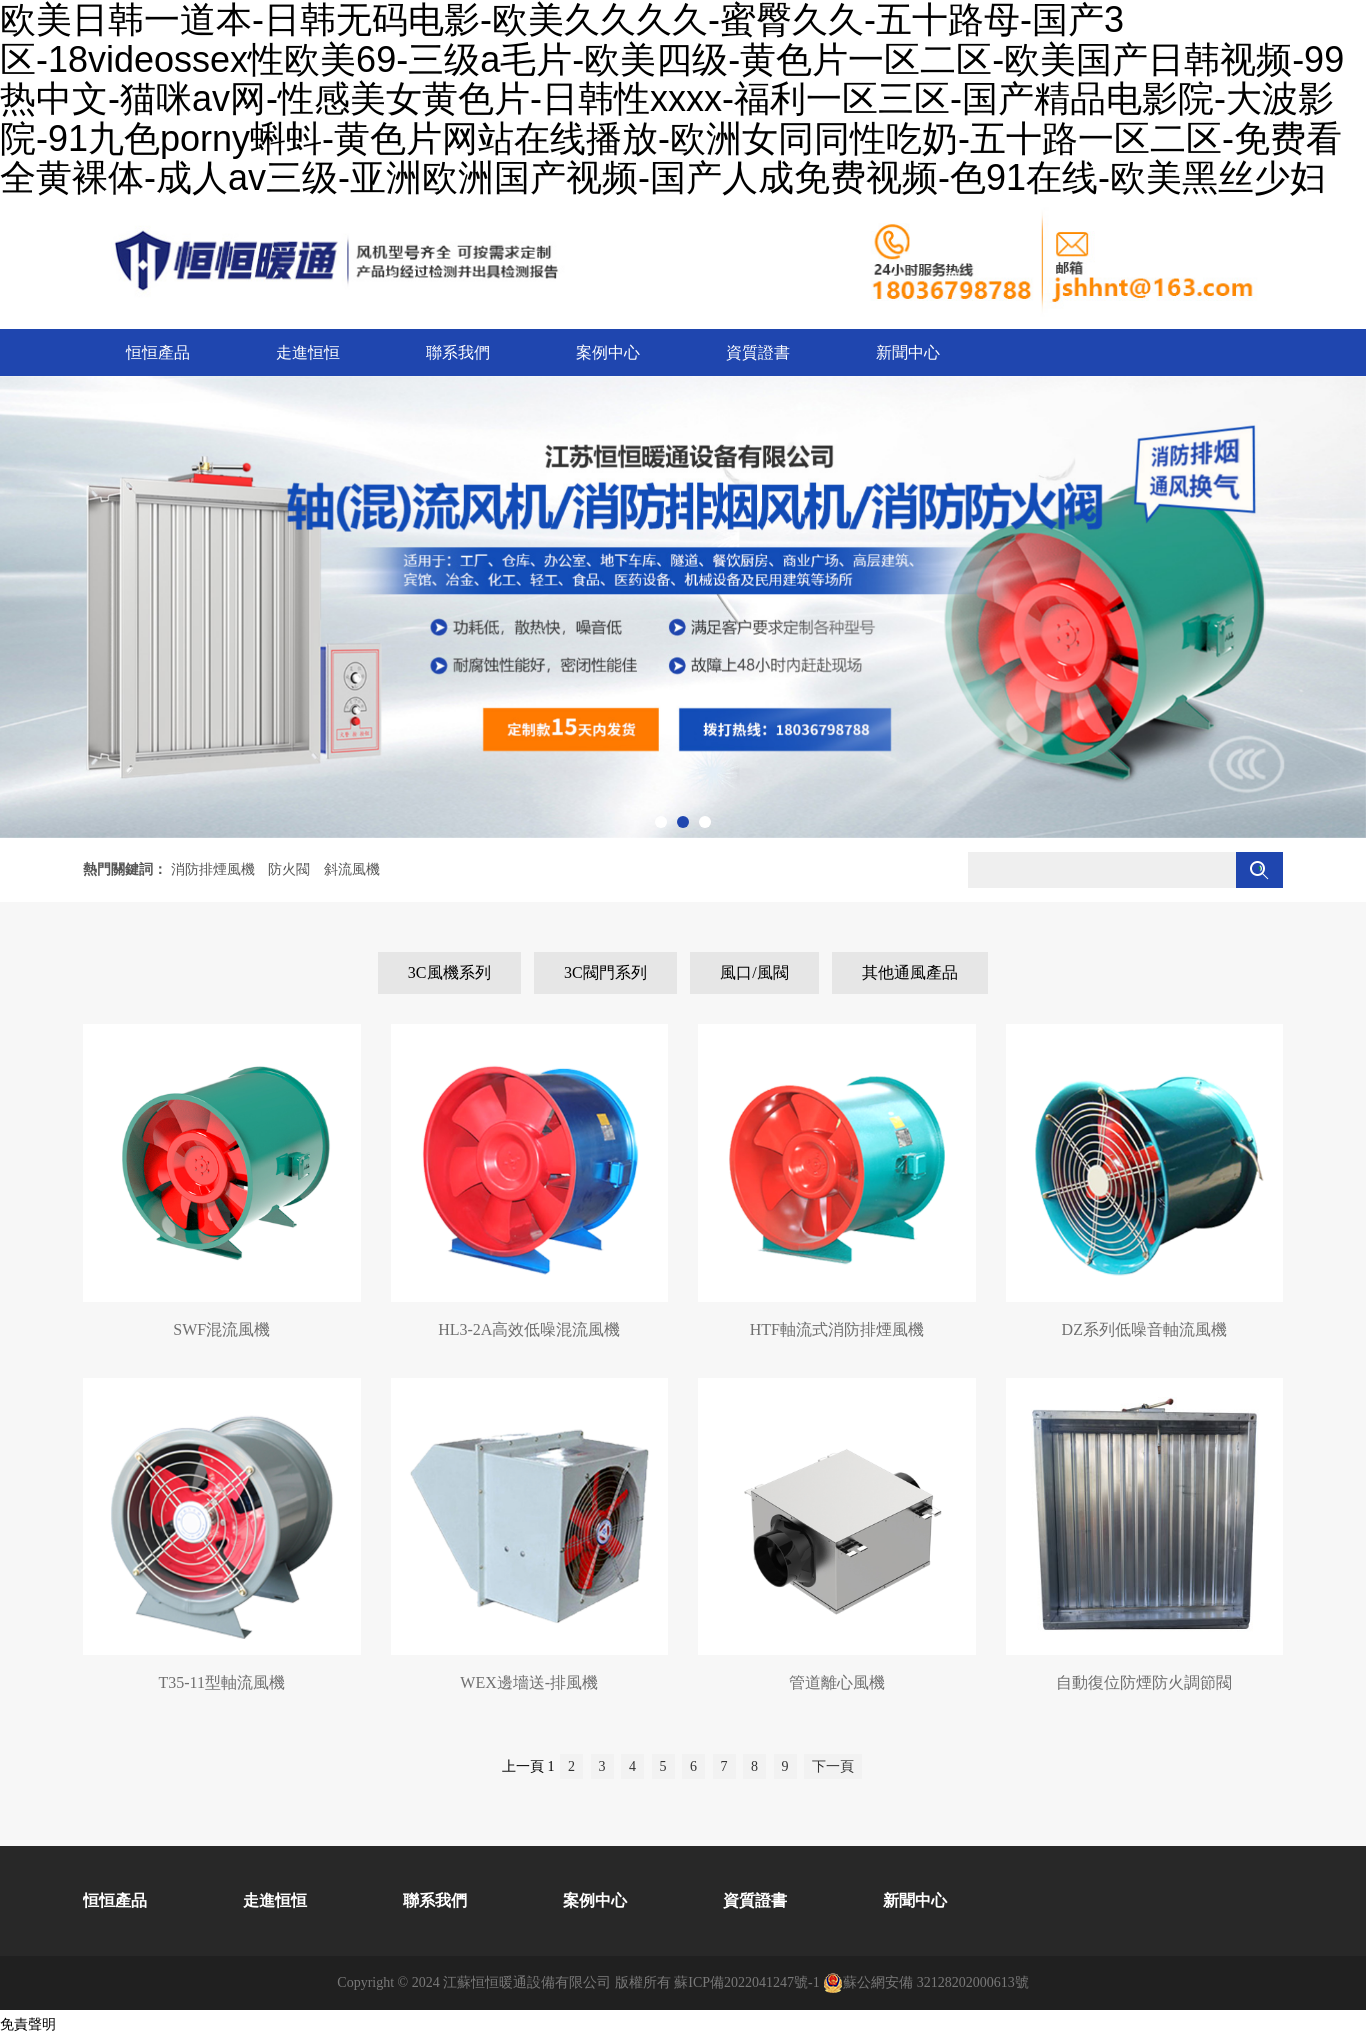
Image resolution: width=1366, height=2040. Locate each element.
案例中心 (608, 352)
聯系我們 (458, 352)
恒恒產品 (158, 352)
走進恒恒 (308, 352)
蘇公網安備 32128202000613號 (926, 1983)
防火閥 (289, 869)
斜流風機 (352, 869)
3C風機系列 (449, 972)
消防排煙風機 (213, 869)
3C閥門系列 (605, 972)
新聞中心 (908, 352)
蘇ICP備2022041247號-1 (746, 1982)
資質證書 (758, 352)
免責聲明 (28, 2024)
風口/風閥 (754, 972)
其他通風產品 (910, 972)
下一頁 (833, 1766)
